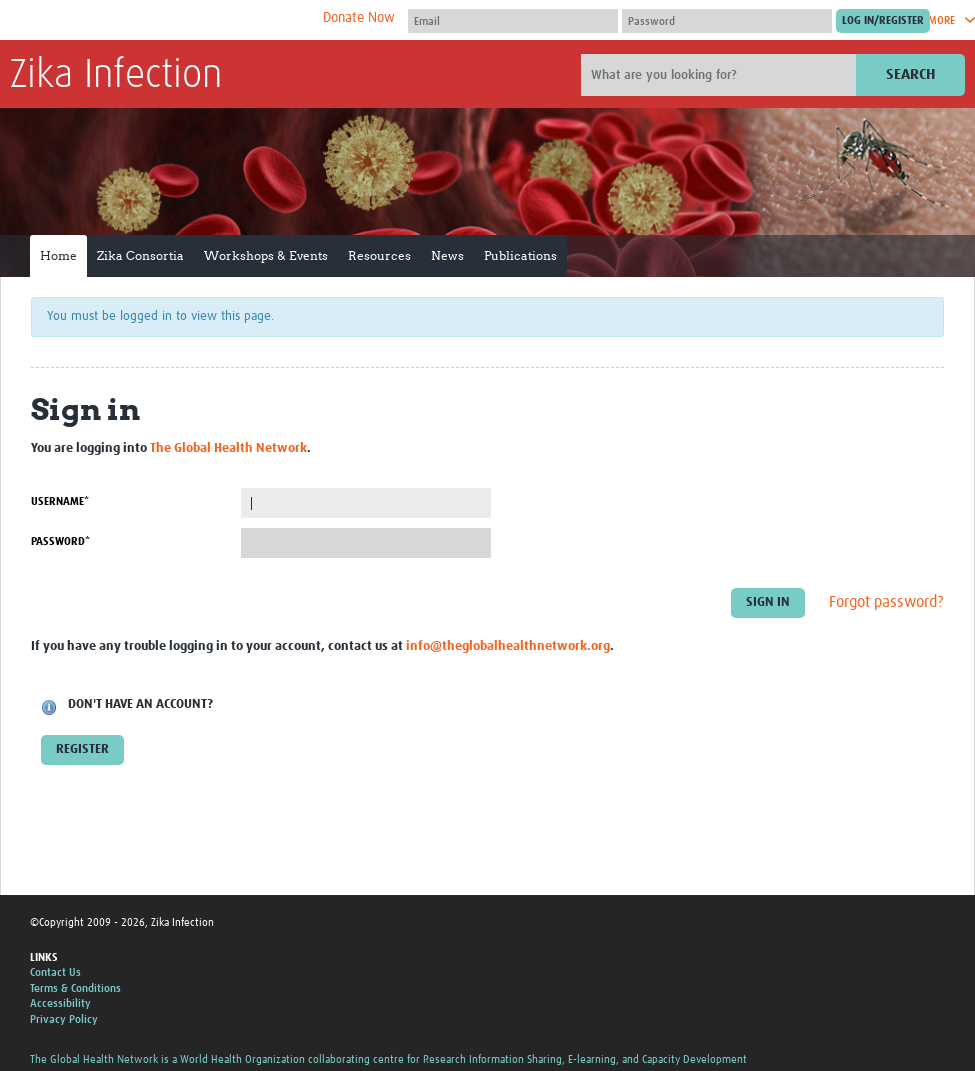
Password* (60, 541)
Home (58, 255)
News (447, 255)
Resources (379, 255)
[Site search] (721, 75)
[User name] (513, 21)
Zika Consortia (140, 255)
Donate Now (359, 18)
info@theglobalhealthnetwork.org (508, 646)
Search (910, 74)
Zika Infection (116, 76)
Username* (60, 501)
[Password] (727, 21)
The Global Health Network (159, 20)
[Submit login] (883, 21)
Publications (520, 255)
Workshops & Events (266, 255)
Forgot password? (886, 603)
